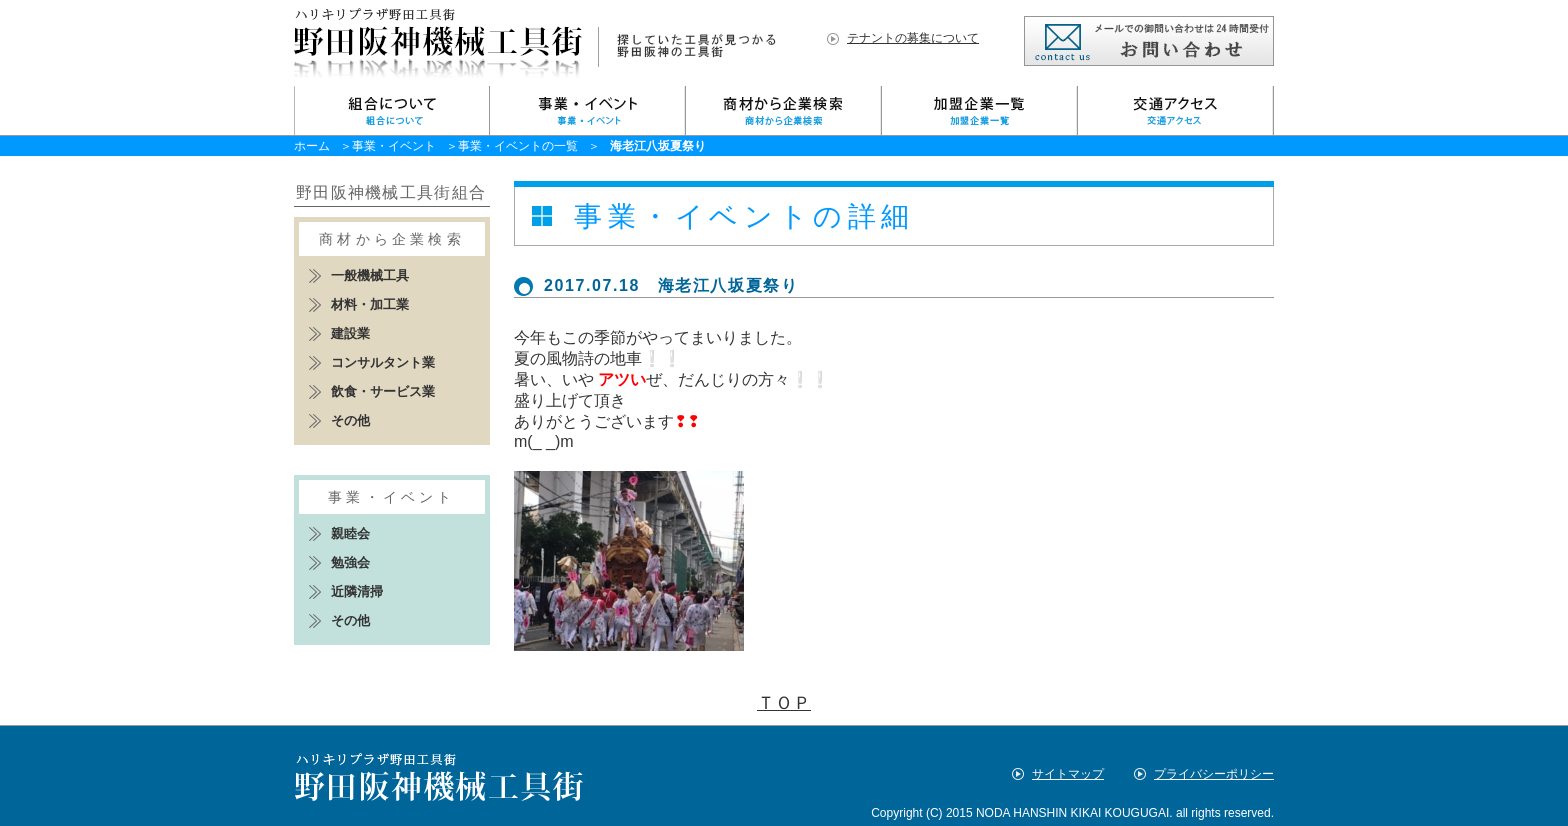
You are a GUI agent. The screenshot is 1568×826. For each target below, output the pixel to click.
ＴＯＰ (784, 703)
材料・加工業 (370, 304)
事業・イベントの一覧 (518, 146)
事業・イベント (394, 146)
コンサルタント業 (383, 362)
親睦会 (350, 533)
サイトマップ (1068, 774)
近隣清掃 (357, 591)
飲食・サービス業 (383, 391)
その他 (350, 420)
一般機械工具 (370, 275)
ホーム (312, 146)
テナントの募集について (913, 38)
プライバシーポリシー (1214, 774)
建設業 (350, 333)
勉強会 (350, 562)
